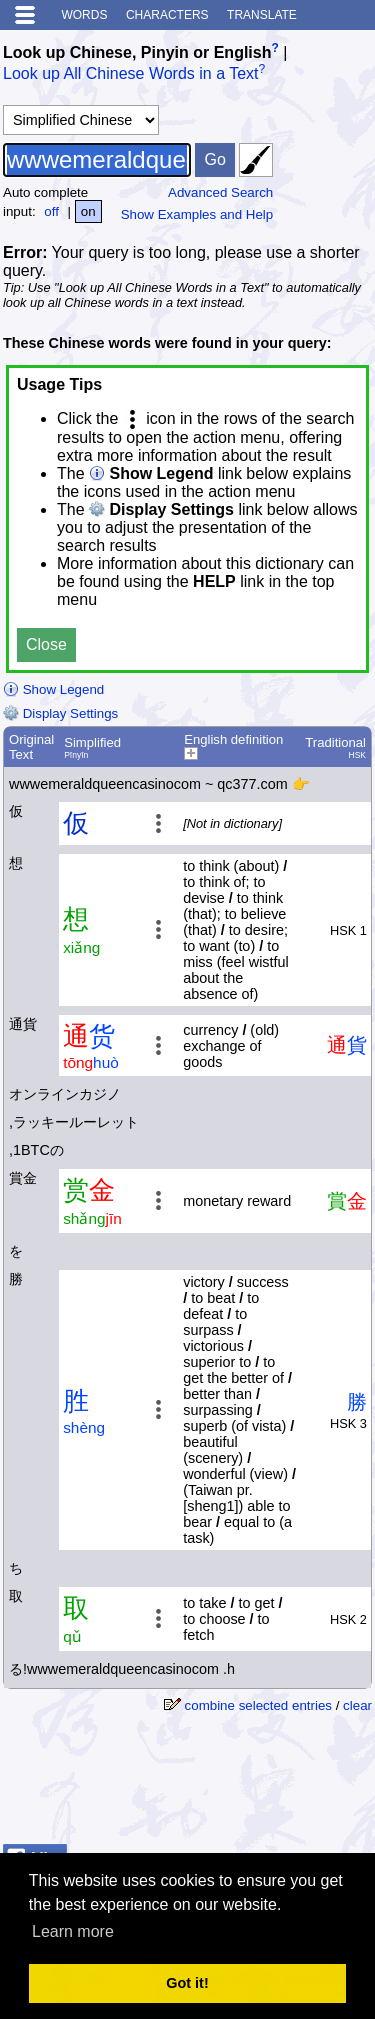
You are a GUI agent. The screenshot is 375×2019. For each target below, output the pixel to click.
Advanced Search (220, 192)
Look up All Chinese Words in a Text (131, 74)
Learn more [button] (73, 1931)
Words (84, 15)
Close (46, 644)
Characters (167, 15)
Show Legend (53, 689)
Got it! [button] (187, 1983)
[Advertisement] (212, 1786)
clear (357, 1705)
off (51, 211)
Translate (262, 15)
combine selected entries (258, 1705)
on (88, 211)
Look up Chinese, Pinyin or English (137, 52)
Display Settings (60, 713)
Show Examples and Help (197, 214)
